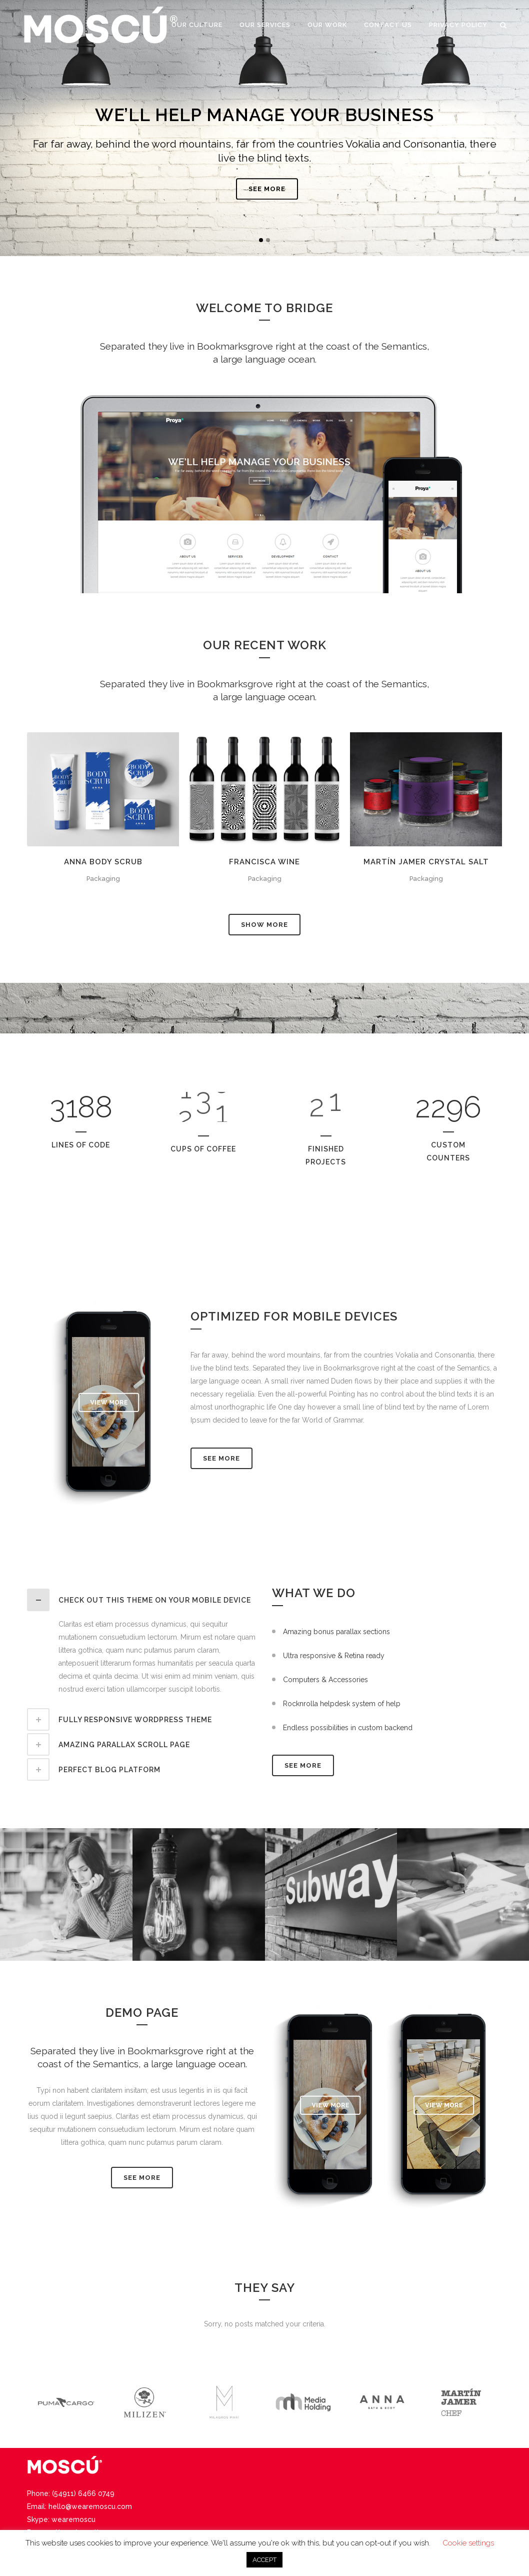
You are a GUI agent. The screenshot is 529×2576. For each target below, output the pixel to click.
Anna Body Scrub (103, 861)
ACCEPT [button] (264, 2559)
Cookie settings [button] (468, 2542)
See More (221, 1458)
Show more (264, 924)
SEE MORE (267, 199)
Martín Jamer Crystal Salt (426, 861)
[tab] (142, 1600)
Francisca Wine (264, 861)
